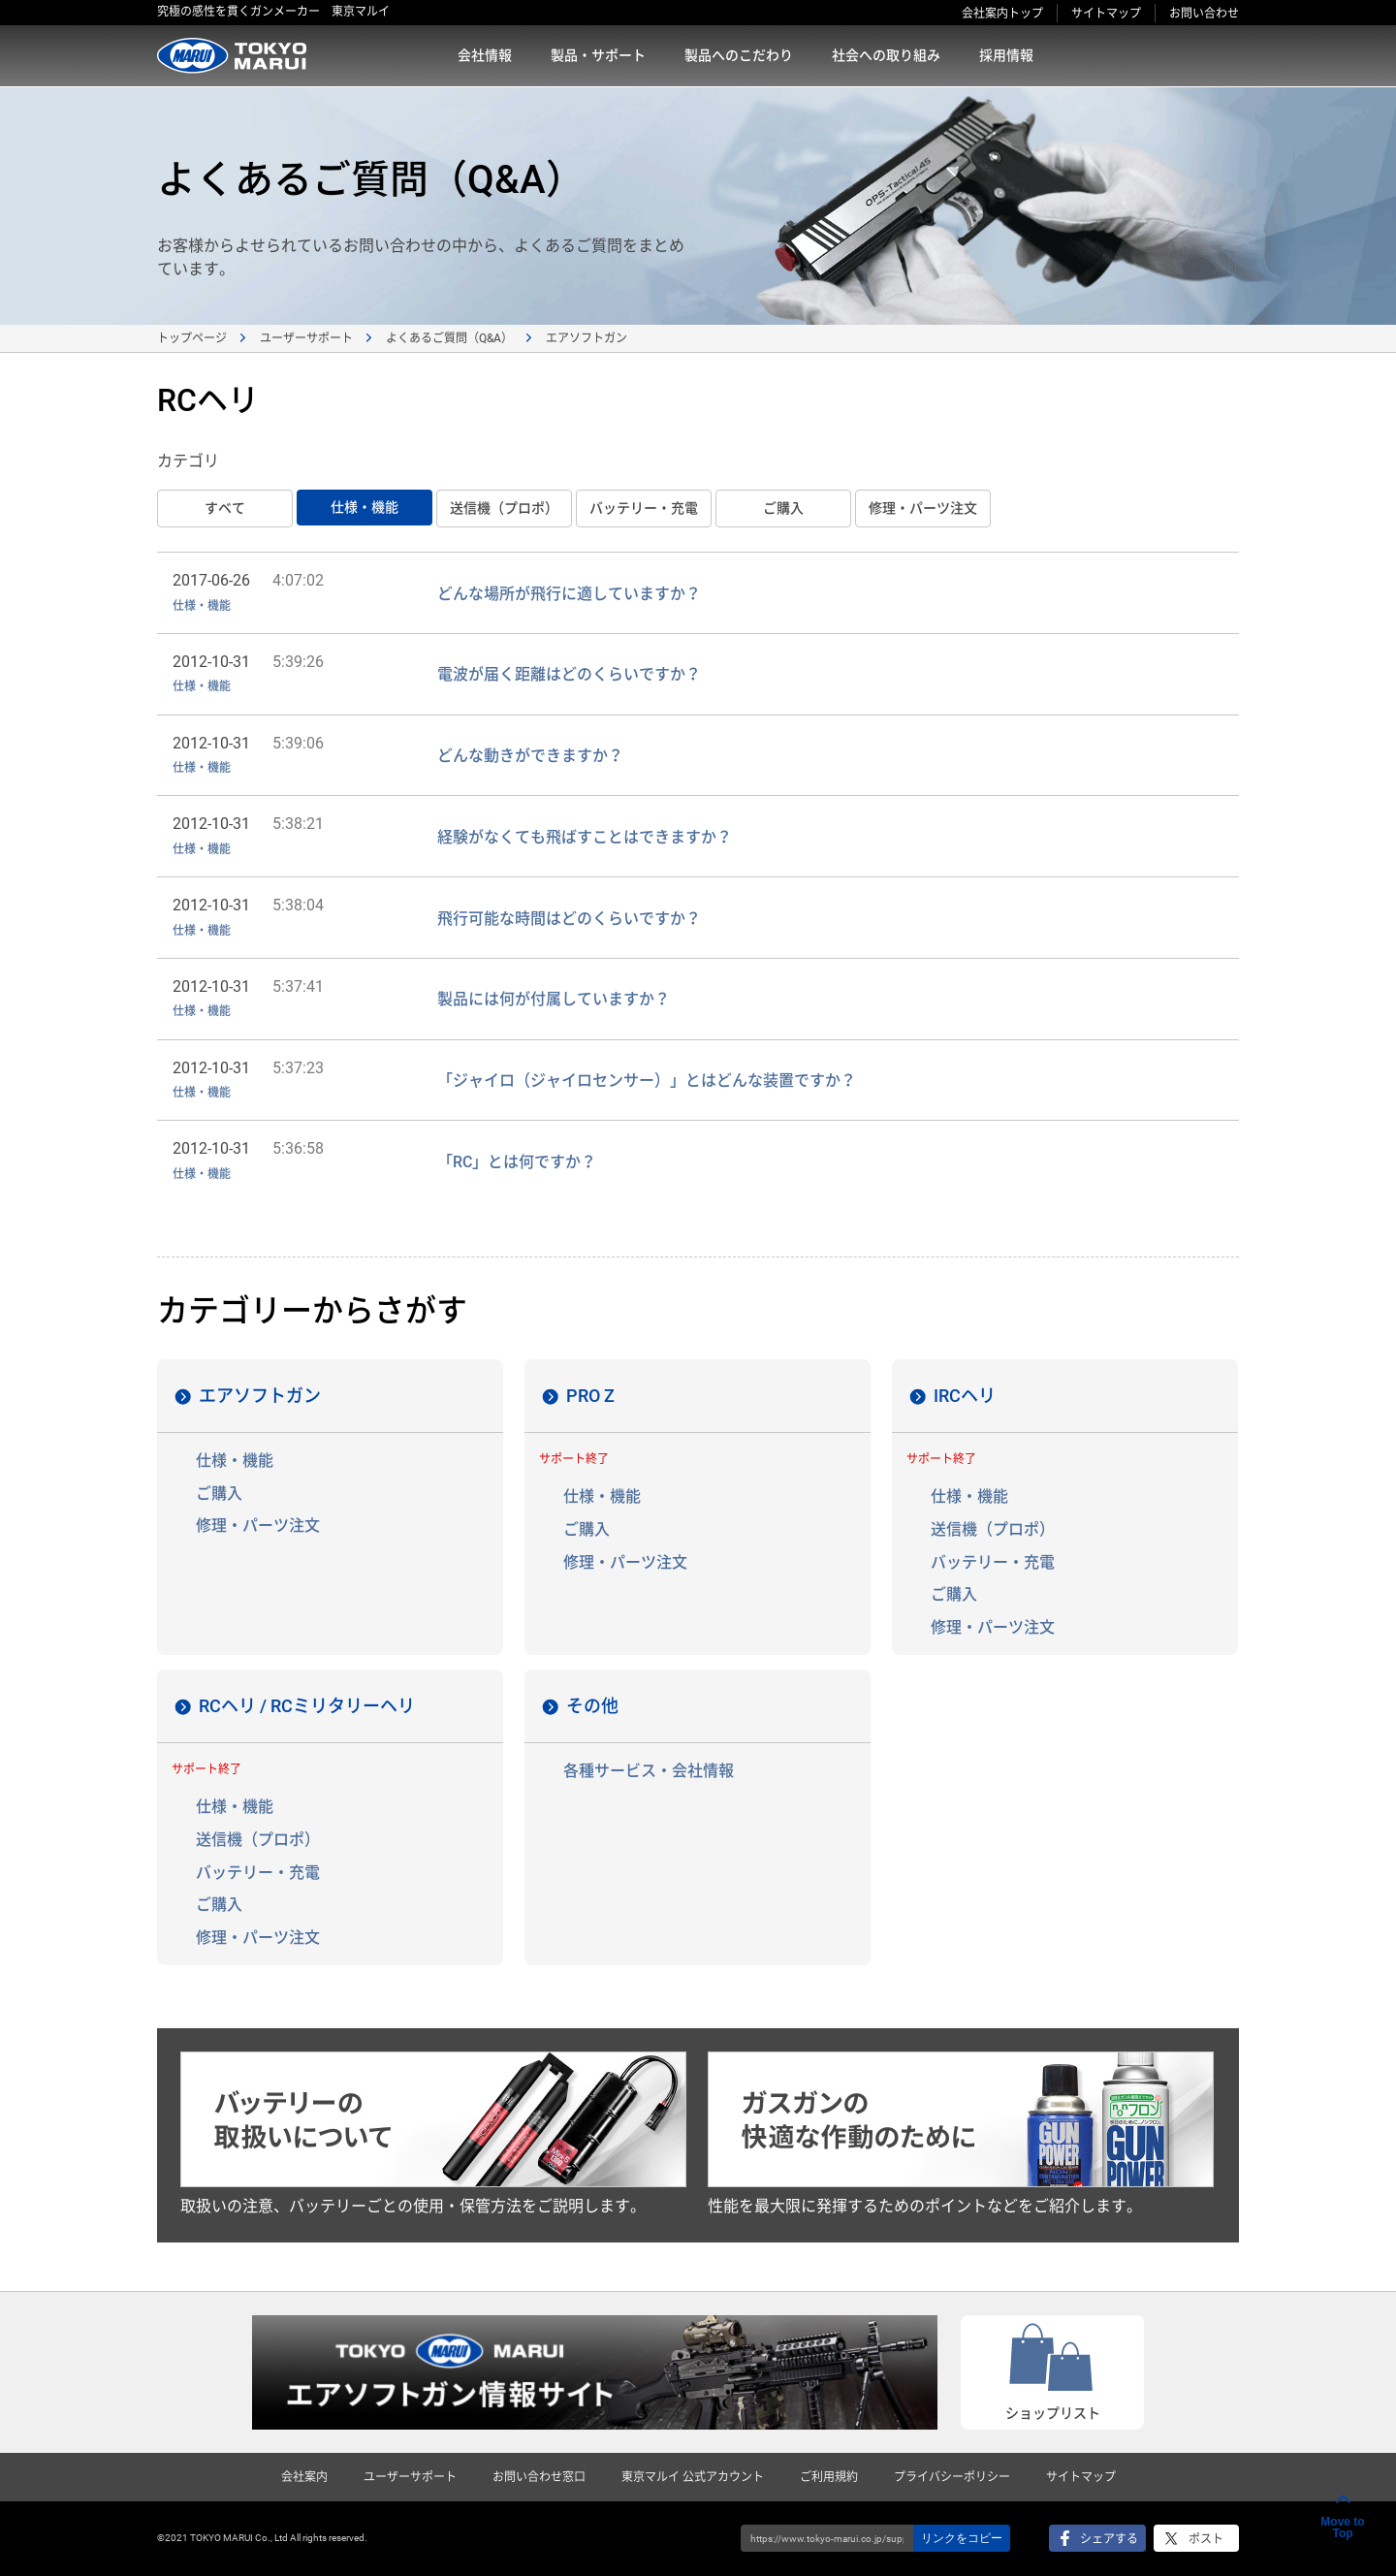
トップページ (192, 338)
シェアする (1109, 2539)
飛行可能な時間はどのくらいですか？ (569, 918)
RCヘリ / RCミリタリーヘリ (307, 1706)
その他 (592, 1706)
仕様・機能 (364, 507)
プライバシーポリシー (952, 2477)
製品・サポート (598, 55)
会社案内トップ (1002, 13)
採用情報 (1006, 55)
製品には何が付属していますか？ (553, 999)
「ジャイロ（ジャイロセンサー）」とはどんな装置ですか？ (646, 1080)
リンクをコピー (961, 2538)
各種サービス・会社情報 (648, 1771)
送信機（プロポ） (504, 508)
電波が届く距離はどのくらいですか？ (569, 674)
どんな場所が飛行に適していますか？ (569, 594)
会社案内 (304, 2477)
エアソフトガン (260, 1395)
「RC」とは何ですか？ (516, 1162)
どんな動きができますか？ (530, 756)
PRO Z (590, 1395)
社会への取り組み (886, 55)
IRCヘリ (965, 1395)
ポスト (1206, 2539)
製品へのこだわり (738, 55)
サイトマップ (1106, 13)
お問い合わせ (1204, 13)
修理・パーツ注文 (923, 508)
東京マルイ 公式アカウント (692, 2477)
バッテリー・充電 (643, 508)
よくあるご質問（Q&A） (449, 338)
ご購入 (783, 508)
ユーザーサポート (306, 338)
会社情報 (485, 55)
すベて (225, 508)
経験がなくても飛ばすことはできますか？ (584, 837)
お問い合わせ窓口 (539, 2477)
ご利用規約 (829, 2477)
